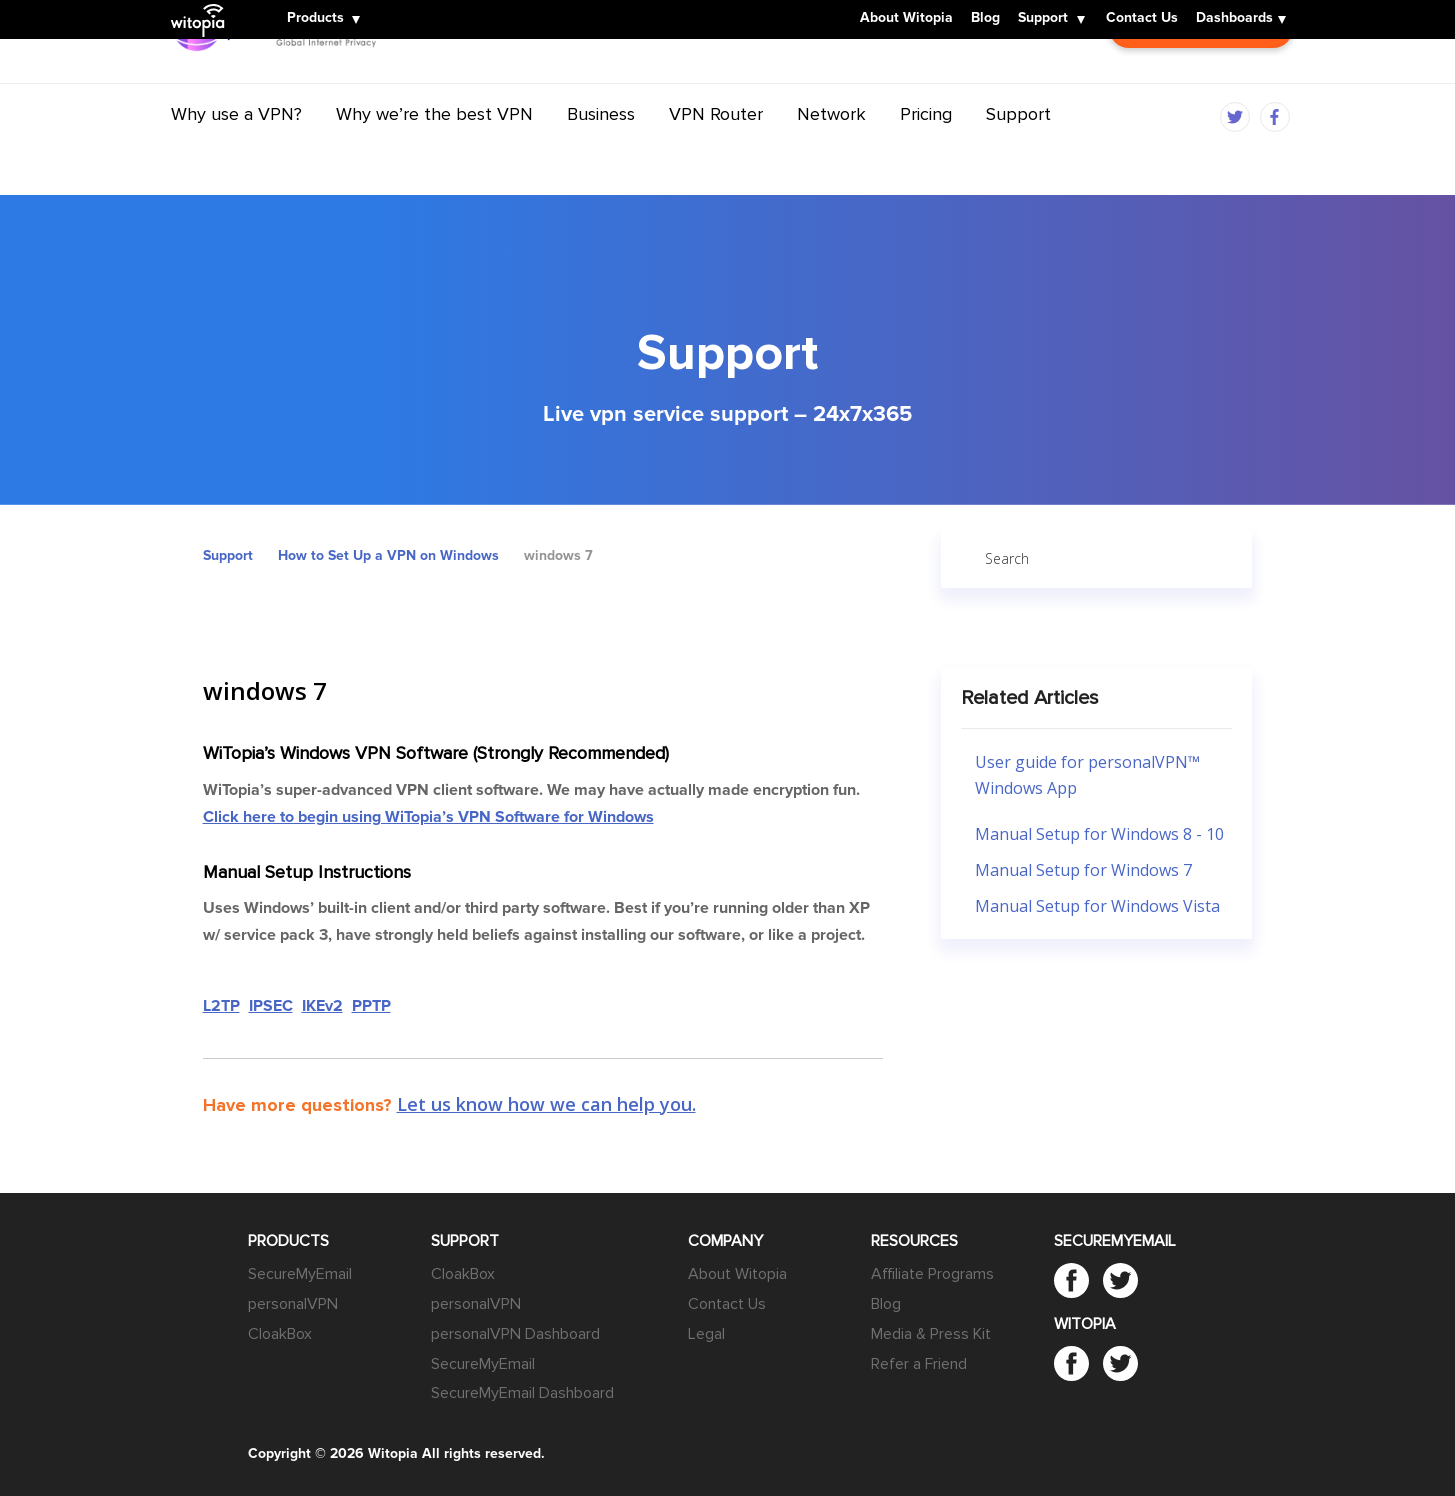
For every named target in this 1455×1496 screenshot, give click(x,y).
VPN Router (716, 153)
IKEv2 (322, 1006)
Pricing (926, 153)
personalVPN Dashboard (515, 1334)
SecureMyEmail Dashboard (522, 1393)
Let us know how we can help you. (546, 1104)
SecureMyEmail (300, 1274)
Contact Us (1142, 19)
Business (601, 153)
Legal (706, 1334)
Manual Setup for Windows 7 (1083, 870)
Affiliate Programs (932, 1274)
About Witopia (906, 19)
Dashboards (1234, 19)
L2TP (221, 1006)
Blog (985, 19)
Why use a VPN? (236, 153)
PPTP (371, 1006)
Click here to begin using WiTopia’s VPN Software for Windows (428, 817)
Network (831, 153)
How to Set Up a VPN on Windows (388, 555)
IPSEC (271, 1006)
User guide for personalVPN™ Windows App (1087, 775)
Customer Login (1201, 79)
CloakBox (280, 1334)
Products (315, 19)
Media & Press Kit (931, 1334)
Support (1043, 19)
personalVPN (293, 1304)
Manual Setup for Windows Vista (1097, 906)
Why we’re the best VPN (434, 153)
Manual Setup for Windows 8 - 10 (1099, 834)
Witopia (203, 7)
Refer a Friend (919, 1364)
